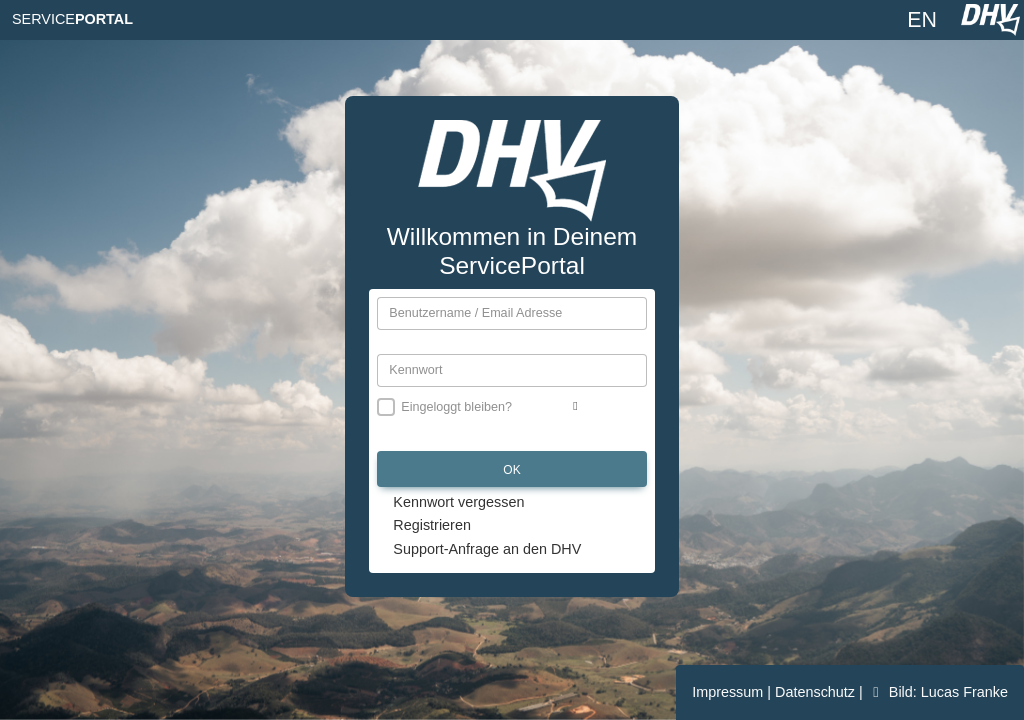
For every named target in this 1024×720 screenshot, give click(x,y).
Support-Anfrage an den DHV (487, 549)
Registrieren (432, 525)
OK (511, 470)
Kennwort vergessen (458, 502)
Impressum (729, 692)
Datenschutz (817, 692)
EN (922, 20)
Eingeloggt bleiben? (456, 407)
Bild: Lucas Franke (937, 692)
